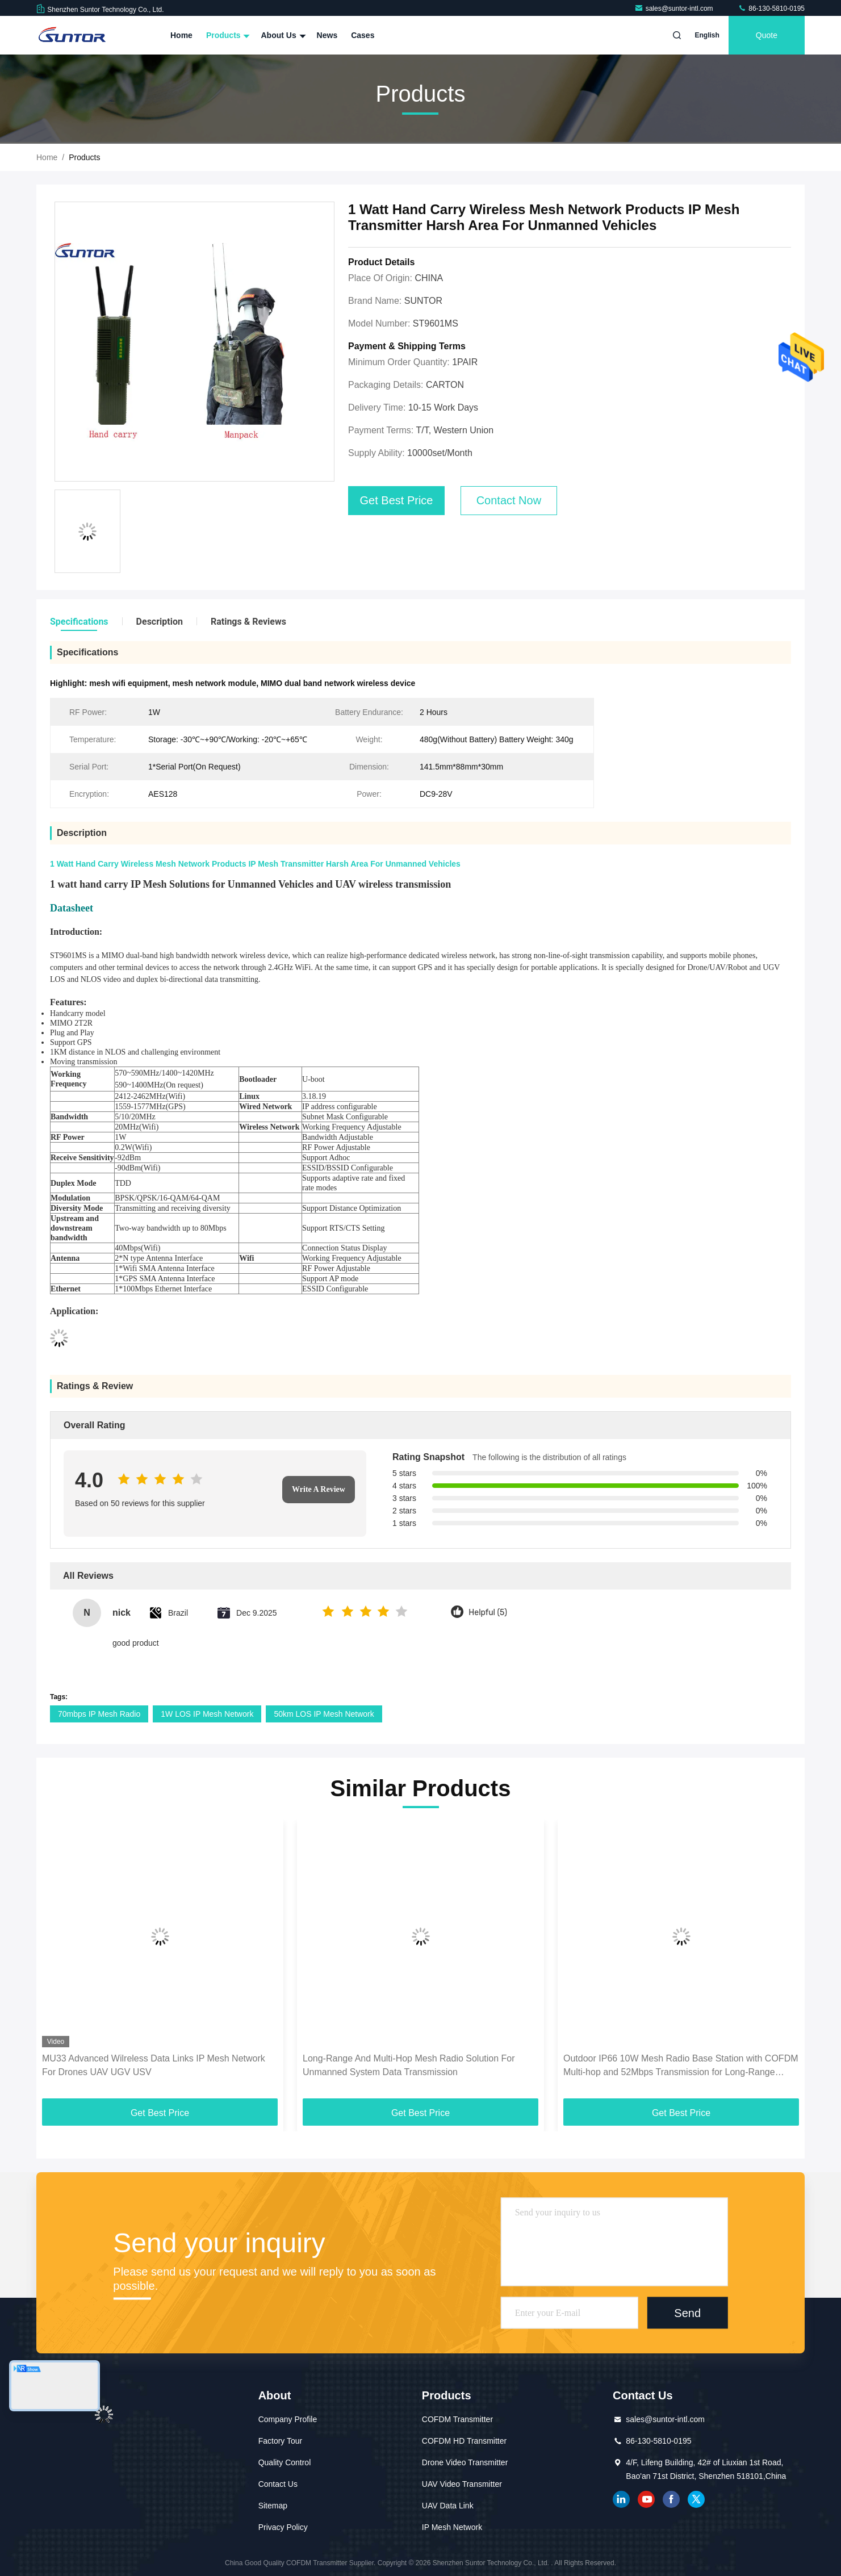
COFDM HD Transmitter (464, 2440)
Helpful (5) (487, 1612)
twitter (696, 2499)
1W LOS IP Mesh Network (207, 1713)
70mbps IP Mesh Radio (99, 1713)
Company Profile (287, 2419)
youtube (646, 2499)
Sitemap (272, 2505)
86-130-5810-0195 (771, 8)
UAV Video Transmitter (462, 2484)
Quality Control (284, 2462)
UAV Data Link (448, 2505)
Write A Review (318, 1489)
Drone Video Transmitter (465, 2462)
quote (766, 35)
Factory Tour (280, 2440)
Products (227, 35)
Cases (362, 35)
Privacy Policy (283, 2527)
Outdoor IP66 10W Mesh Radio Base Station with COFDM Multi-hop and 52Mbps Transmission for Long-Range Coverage (680, 2066)
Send (687, 2312)
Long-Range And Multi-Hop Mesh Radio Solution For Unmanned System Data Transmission (409, 2065)
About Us (282, 35)
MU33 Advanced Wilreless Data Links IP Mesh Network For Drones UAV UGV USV (153, 2065)
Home (181, 35)
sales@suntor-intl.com (674, 8)
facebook (671, 2499)
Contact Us (278, 2484)
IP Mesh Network (452, 2527)
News (327, 35)
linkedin (621, 2499)
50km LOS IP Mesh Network (324, 1713)
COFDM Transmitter (457, 2419)
